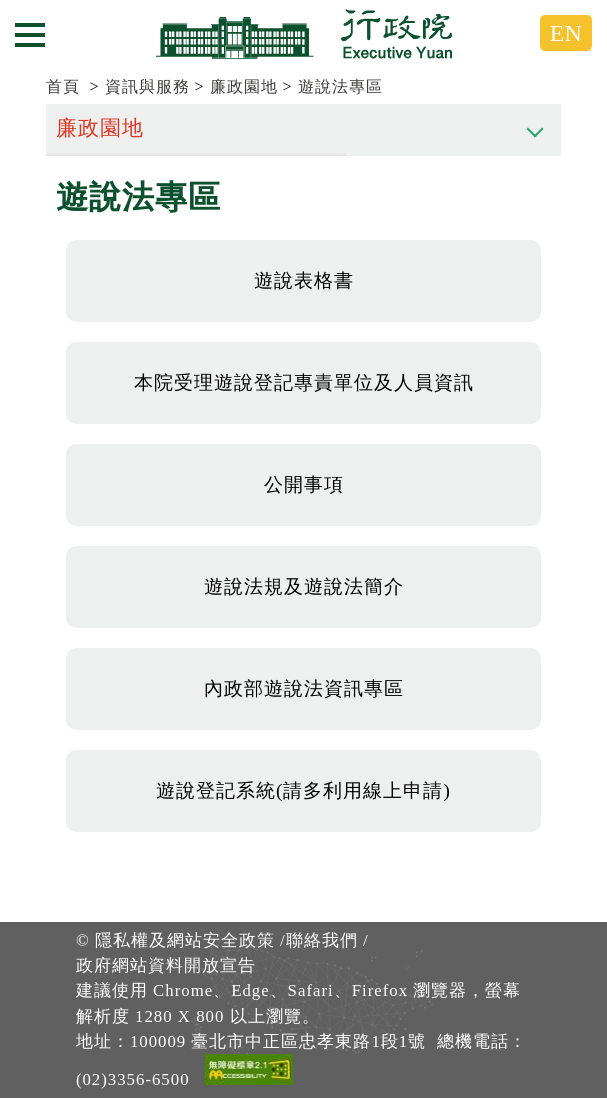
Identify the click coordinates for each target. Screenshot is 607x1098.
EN (566, 33)
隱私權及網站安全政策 (185, 940)
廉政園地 (244, 86)
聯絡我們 (322, 940)
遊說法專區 (340, 86)
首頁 (63, 86)
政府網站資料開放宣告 (166, 965)
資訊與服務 (147, 86)
